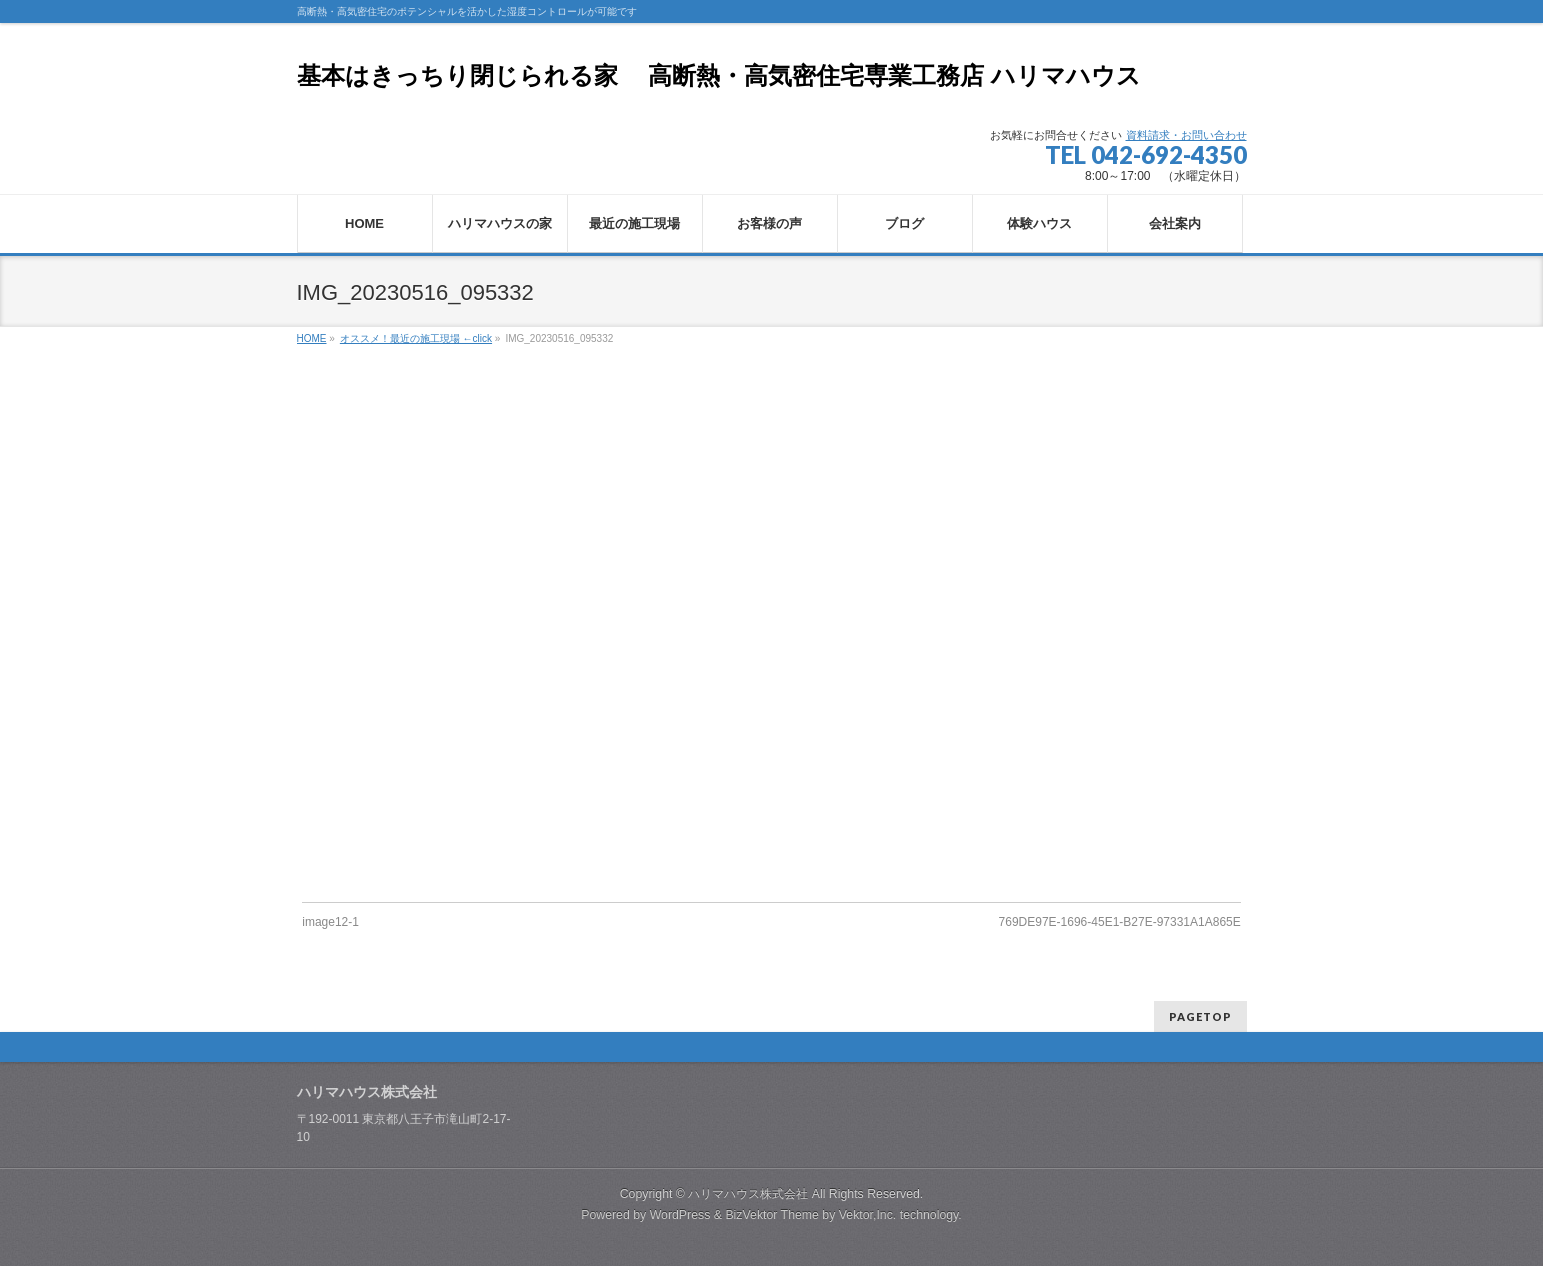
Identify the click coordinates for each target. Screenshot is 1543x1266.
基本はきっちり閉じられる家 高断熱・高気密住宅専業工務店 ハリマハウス (719, 75)
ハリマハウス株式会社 (748, 1194)
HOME (312, 338)
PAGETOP (1200, 1016)
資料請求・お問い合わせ (1186, 135)
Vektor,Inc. (868, 1215)
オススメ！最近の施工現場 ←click (416, 338)
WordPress (680, 1215)
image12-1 (330, 922)
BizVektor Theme (772, 1215)
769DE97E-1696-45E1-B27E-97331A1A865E (1120, 922)
